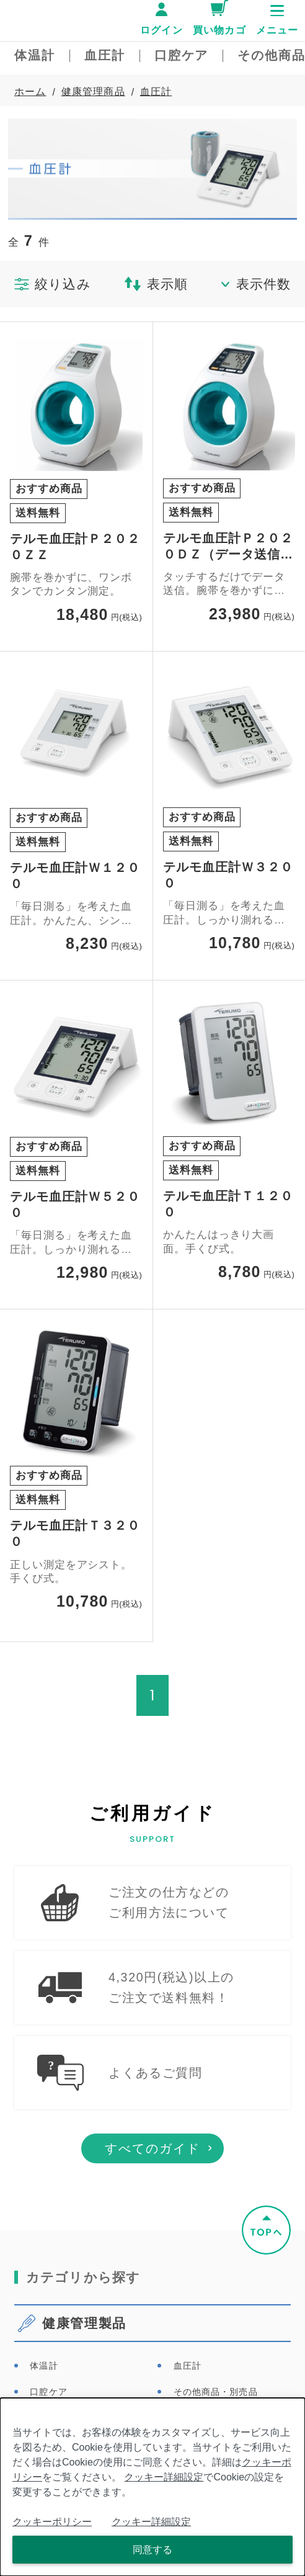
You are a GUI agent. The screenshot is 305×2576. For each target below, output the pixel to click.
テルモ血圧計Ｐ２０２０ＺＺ (75, 547)
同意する (152, 2549)
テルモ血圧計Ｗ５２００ (75, 1204)
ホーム (30, 91)
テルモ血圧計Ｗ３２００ (228, 875)
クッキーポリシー (52, 2521)
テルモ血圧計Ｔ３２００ (75, 1533)
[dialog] (152, 2487)
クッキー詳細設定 (163, 2477)
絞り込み (52, 284)
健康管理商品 (93, 91)
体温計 (44, 2391)
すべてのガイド (152, 2174)
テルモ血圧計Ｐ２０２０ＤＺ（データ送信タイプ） (228, 546)
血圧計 (156, 91)
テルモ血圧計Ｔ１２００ (228, 1204)
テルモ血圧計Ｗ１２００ (75, 876)
